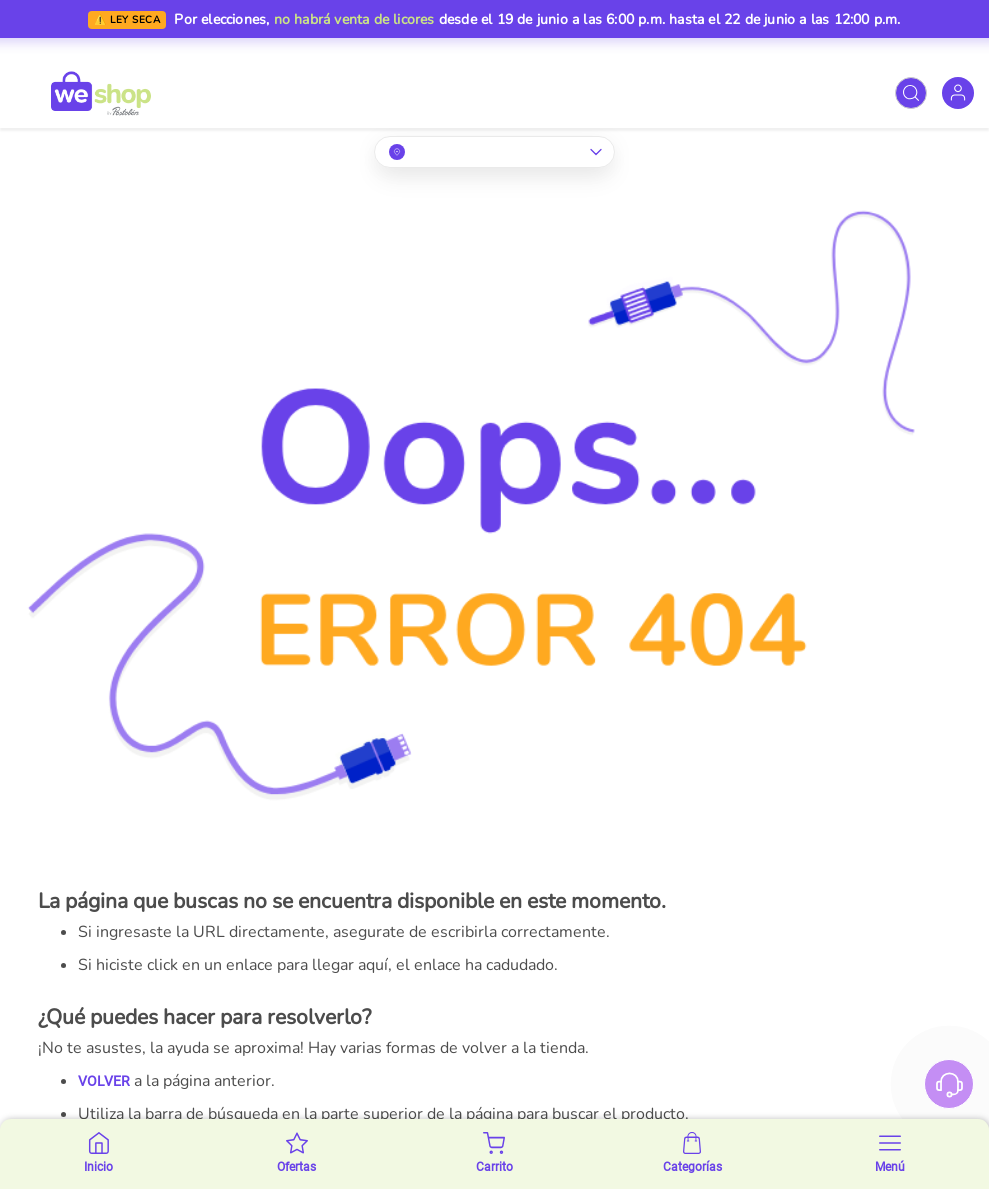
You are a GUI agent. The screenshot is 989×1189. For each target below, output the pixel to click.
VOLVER (104, 1081)
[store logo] (101, 93)
